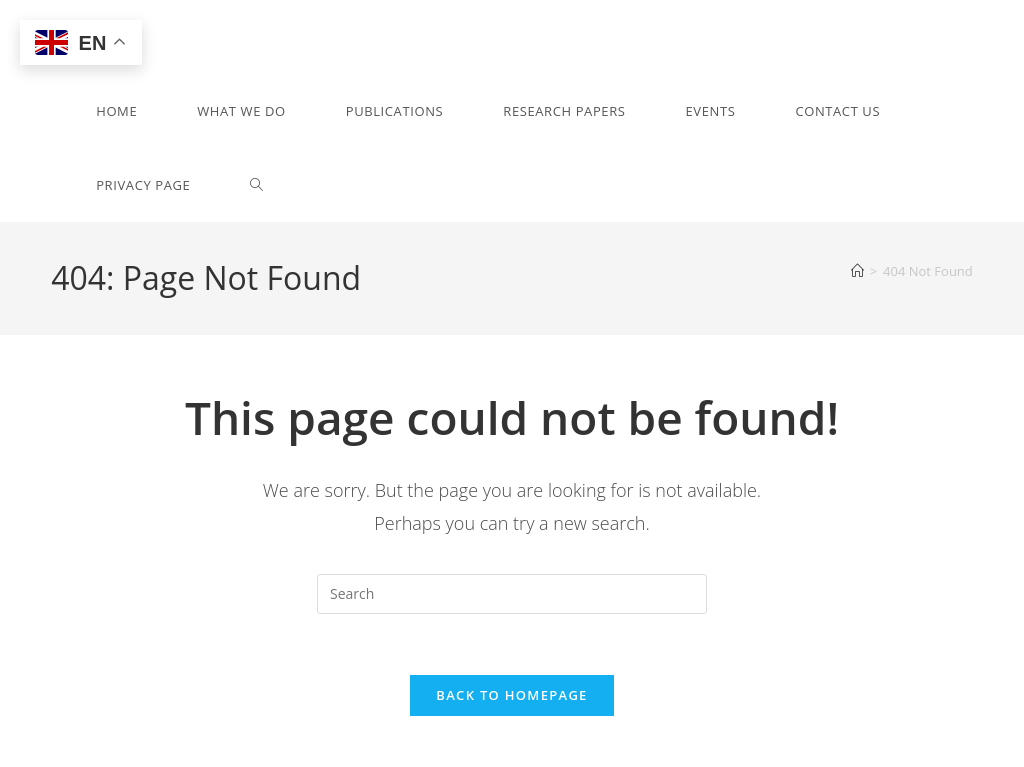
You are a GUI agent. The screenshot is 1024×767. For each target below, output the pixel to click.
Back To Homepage (511, 695)
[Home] (857, 271)
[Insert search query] (512, 594)
